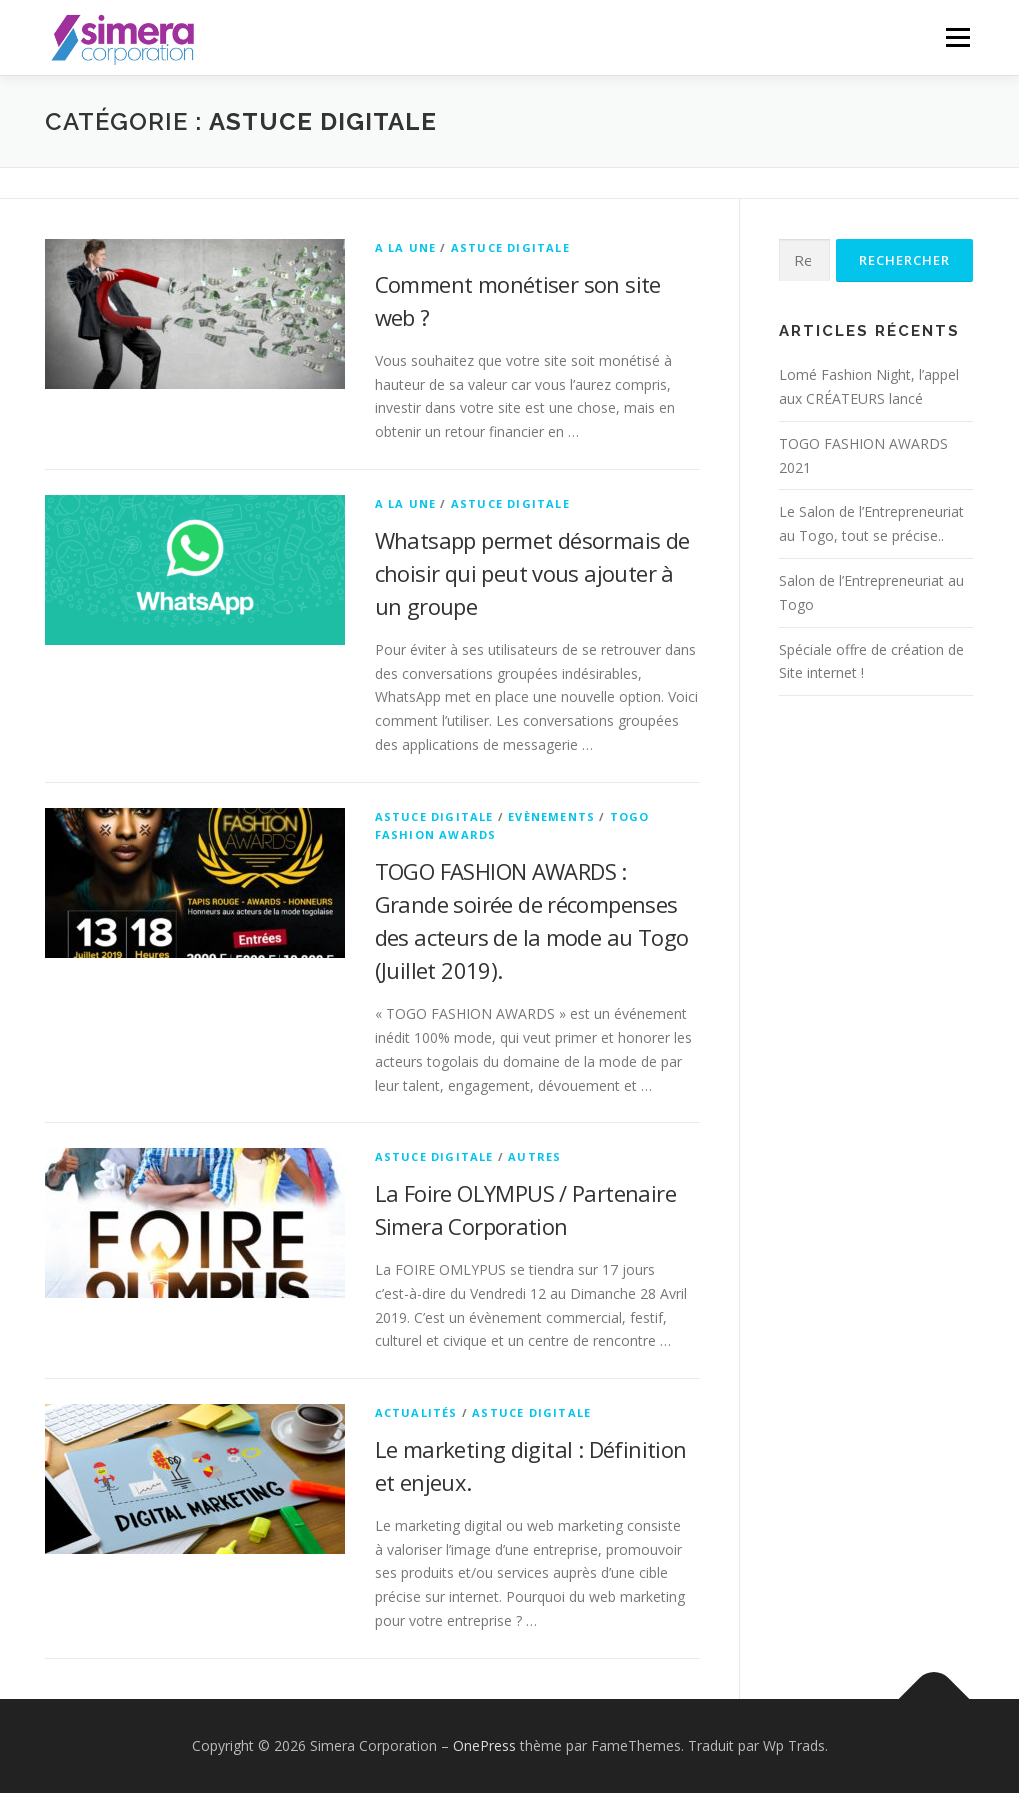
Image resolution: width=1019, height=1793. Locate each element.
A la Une (406, 247)
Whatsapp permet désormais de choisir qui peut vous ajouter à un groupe (532, 573)
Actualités (416, 1412)
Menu (957, 37)
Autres (534, 1156)
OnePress (484, 1745)
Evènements (551, 816)
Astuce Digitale (510, 247)
